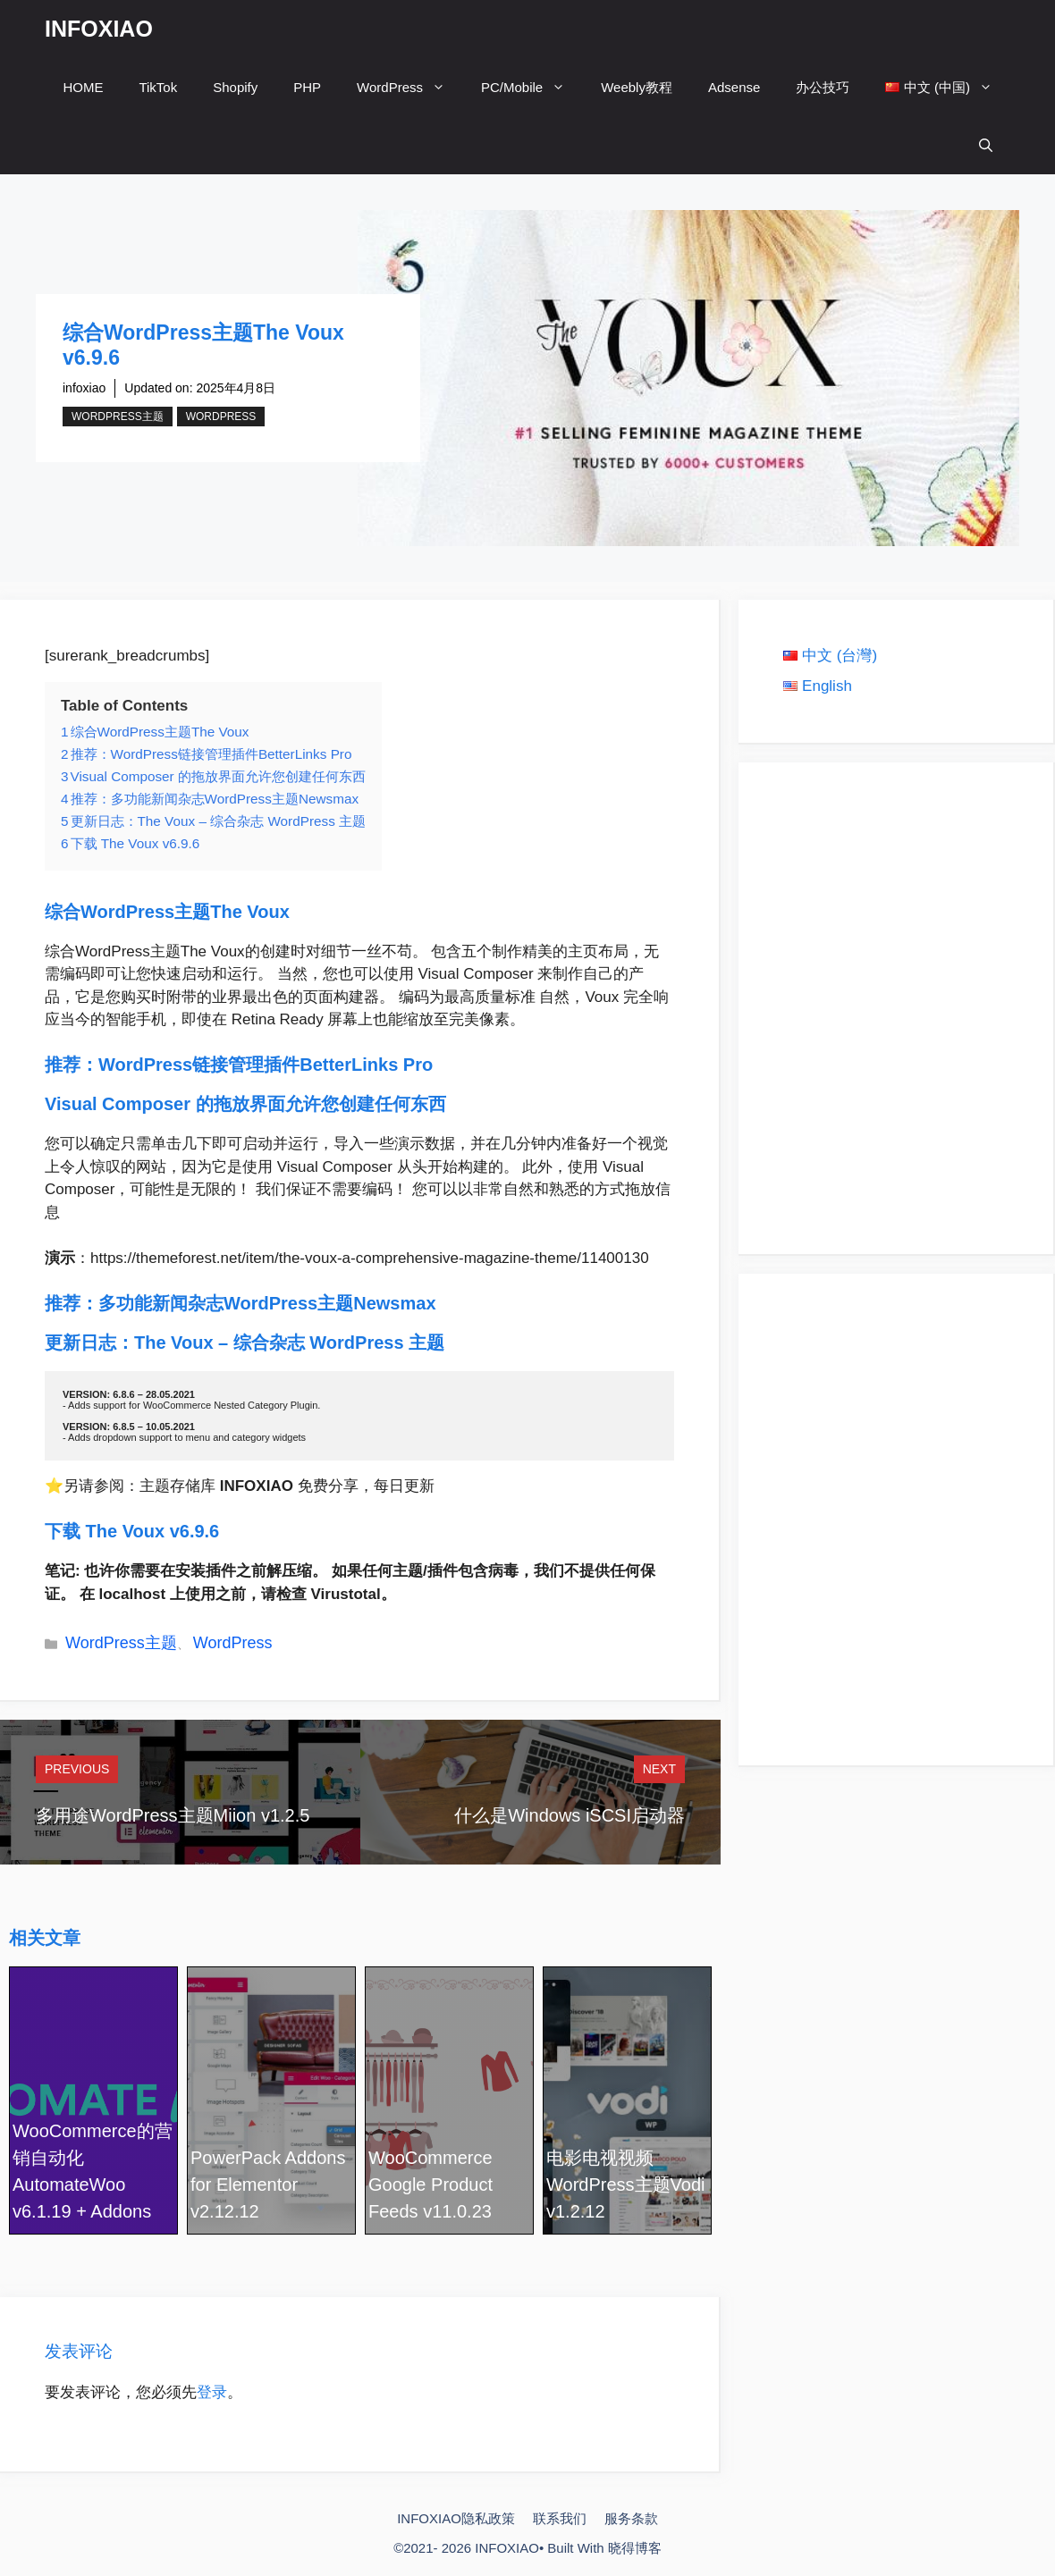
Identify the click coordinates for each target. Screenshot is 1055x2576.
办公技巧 (822, 87)
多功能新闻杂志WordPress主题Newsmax (269, 1303)
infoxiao (84, 388)
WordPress (410, 87)
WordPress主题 (118, 416)
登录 (212, 2392)
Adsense (734, 87)
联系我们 (560, 2518)
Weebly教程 (636, 87)
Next (659, 1769)
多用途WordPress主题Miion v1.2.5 (172, 1815)
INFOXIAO (99, 28)
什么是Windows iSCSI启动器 (569, 1815)
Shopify (235, 87)
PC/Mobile (532, 87)
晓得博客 (635, 2547)
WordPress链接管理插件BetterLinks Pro (265, 1064)
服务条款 (631, 2518)
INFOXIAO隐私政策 (456, 2518)
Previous (77, 1769)
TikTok (158, 87)
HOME (83, 87)
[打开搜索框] (985, 145)
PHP (307, 87)
